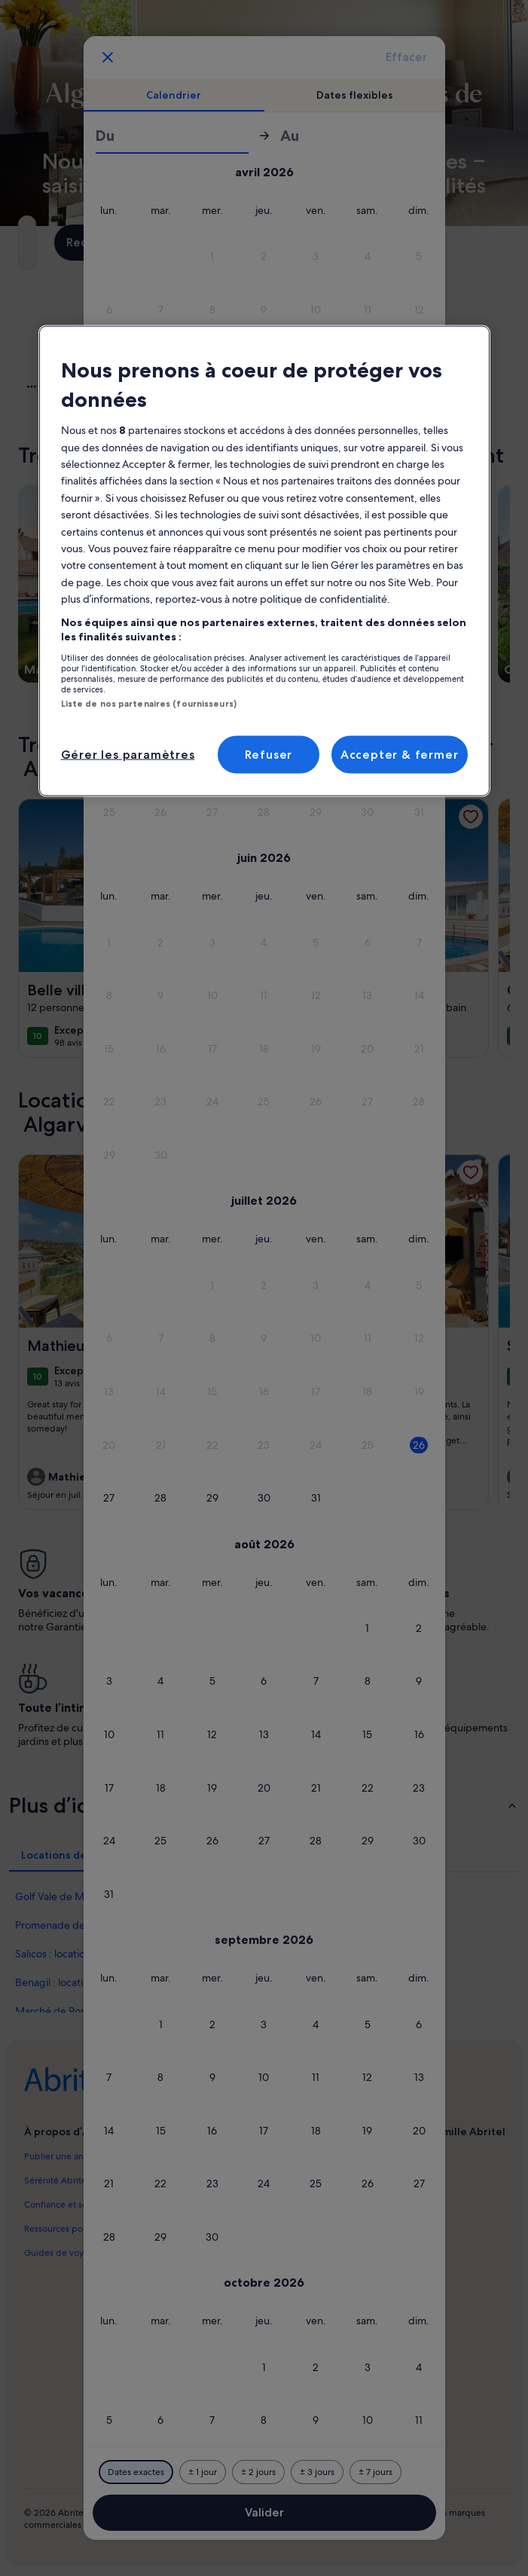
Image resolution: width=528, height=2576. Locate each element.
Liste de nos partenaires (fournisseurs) (149, 703)
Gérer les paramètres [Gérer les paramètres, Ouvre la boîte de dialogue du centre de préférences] (128, 754)
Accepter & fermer (399, 754)
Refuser (269, 754)
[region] (264, 561)
